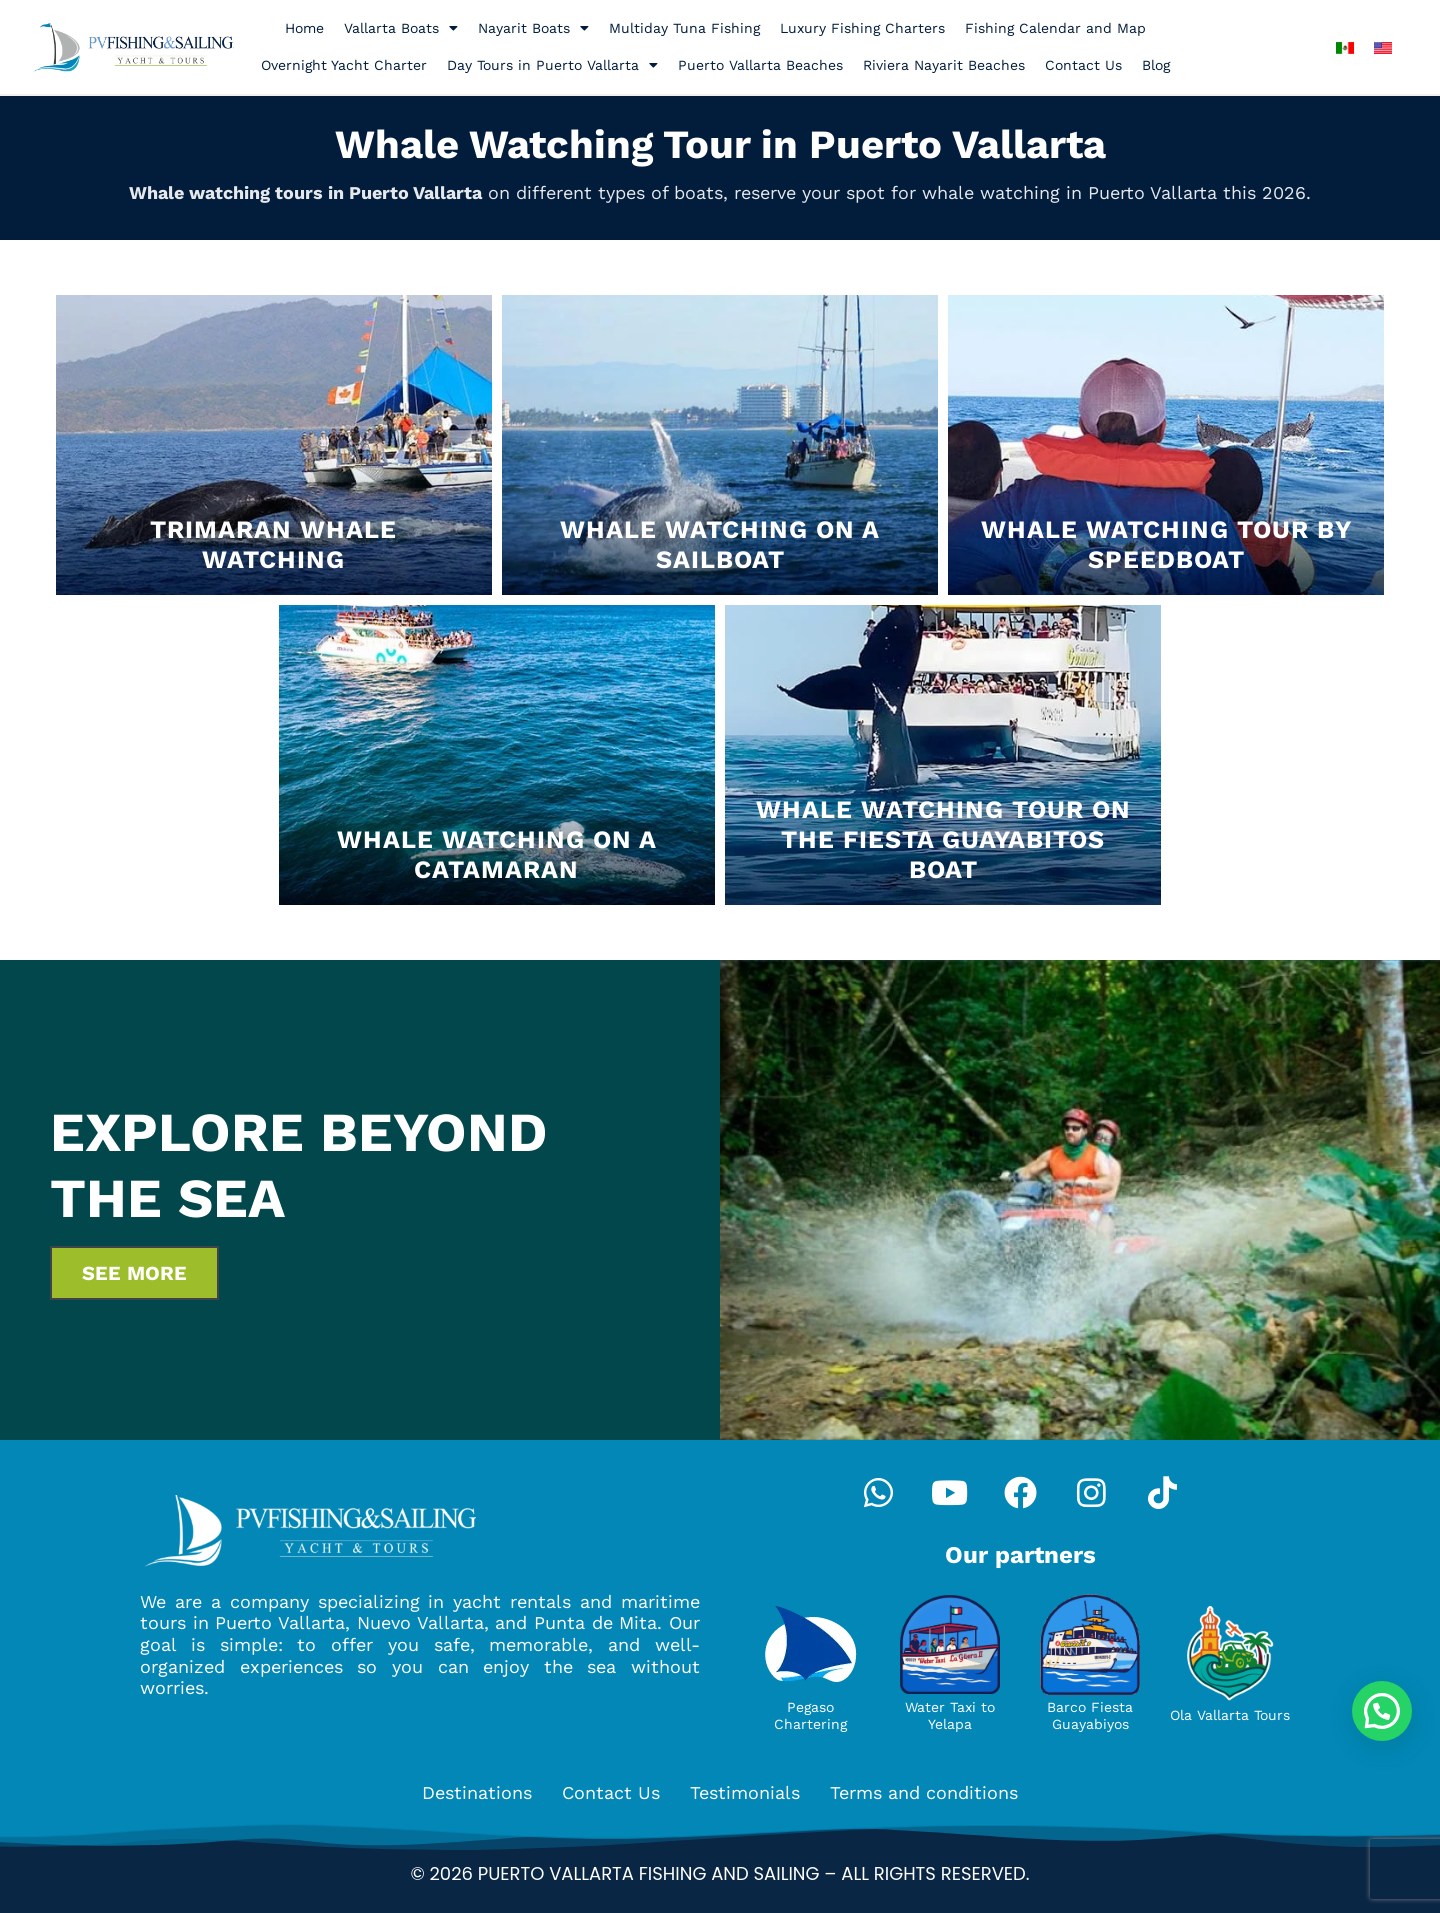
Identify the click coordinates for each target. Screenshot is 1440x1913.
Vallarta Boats (401, 28)
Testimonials (745, 1792)
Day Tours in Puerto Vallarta (552, 65)
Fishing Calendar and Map (1055, 28)
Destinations (477, 1792)
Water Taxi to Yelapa (950, 1715)
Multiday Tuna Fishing (684, 28)
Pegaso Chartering (810, 1715)
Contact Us (1083, 65)
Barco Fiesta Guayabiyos (1090, 1715)
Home (304, 28)
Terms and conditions (924, 1792)
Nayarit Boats (533, 28)
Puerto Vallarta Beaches (760, 65)
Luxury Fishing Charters (862, 28)
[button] (1382, 1711)
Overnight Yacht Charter (344, 65)
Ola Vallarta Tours (1230, 1715)
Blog (1156, 65)
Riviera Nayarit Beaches (944, 65)
